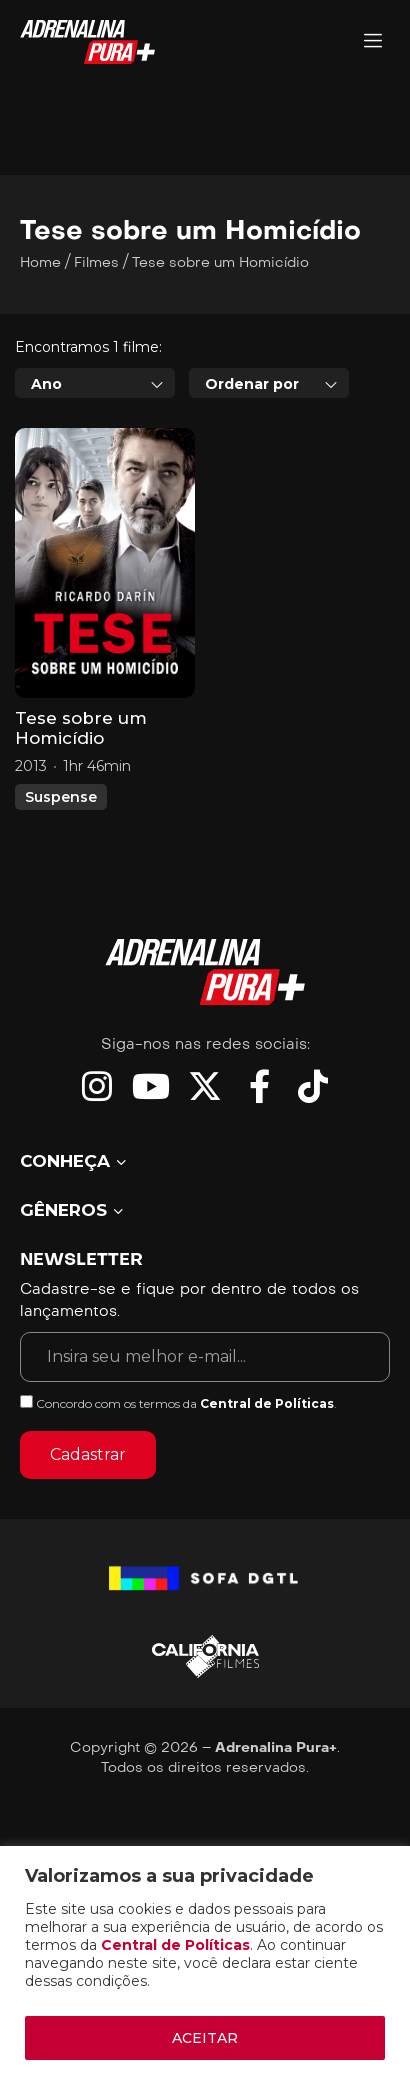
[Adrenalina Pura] (373, 42)
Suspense (61, 797)
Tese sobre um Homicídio (81, 728)
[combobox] (95, 383)
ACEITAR (205, 2038)
